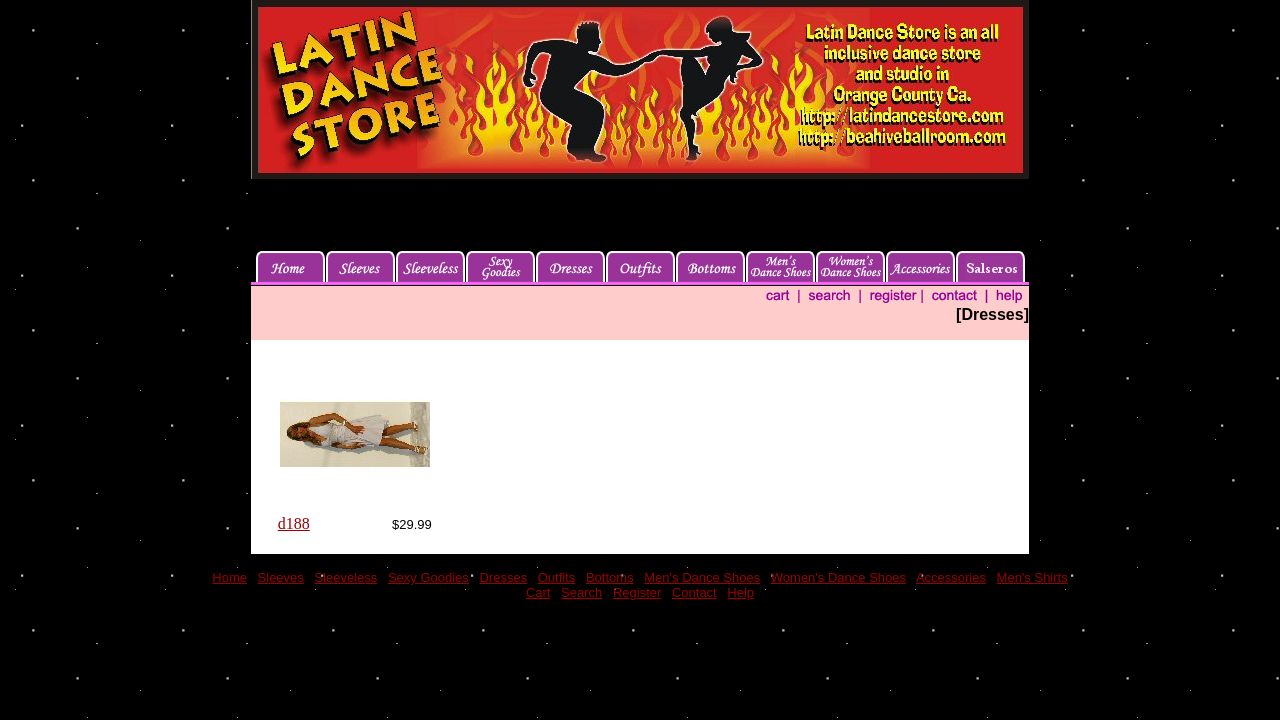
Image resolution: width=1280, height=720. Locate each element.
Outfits (557, 577)
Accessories (951, 577)
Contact (694, 592)
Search (581, 592)
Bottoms (610, 577)
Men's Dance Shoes (702, 577)
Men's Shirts (1032, 577)
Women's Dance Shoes (838, 577)
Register (637, 592)
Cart (538, 592)
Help (740, 592)
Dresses (503, 577)
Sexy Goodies (428, 577)
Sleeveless (345, 577)
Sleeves (281, 577)
